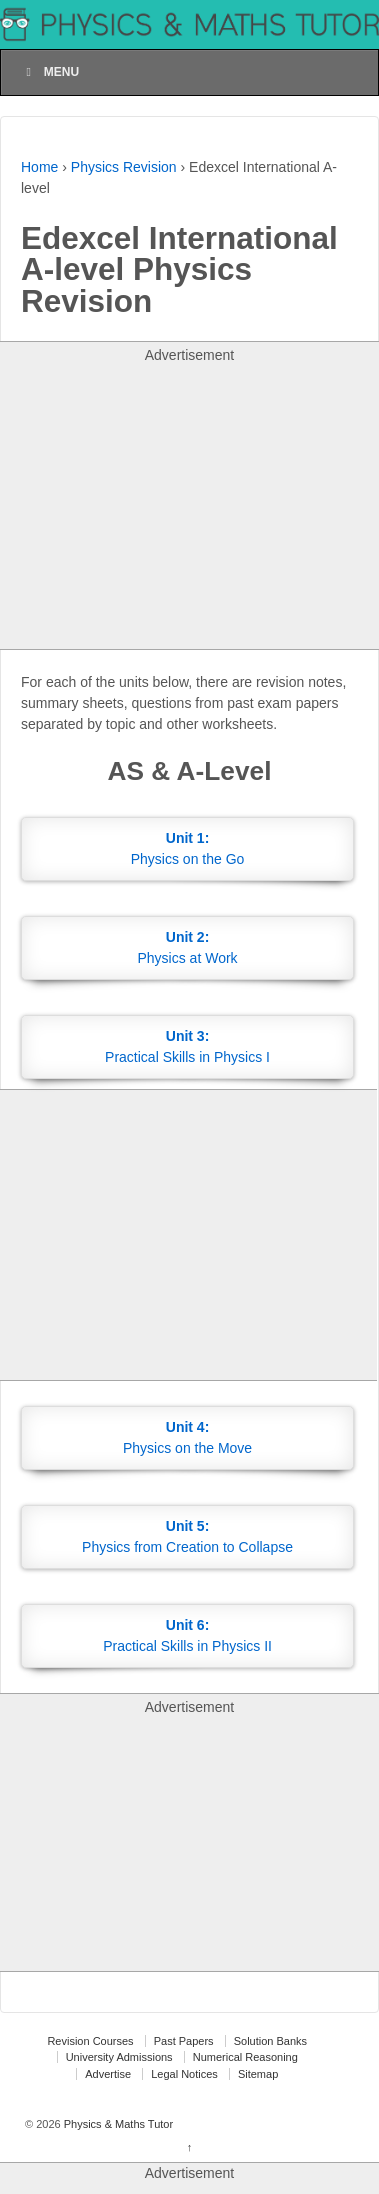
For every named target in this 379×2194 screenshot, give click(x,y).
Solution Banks (270, 2041)
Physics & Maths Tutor (117, 2124)
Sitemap (258, 2074)
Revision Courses (90, 2041)
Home (39, 167)
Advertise (108, 2074)
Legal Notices (184, 2074)
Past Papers (184, 2041)
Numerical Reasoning (245, 2057)
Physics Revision (124, 167)
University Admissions (119, 2057)
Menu (50, 72)
